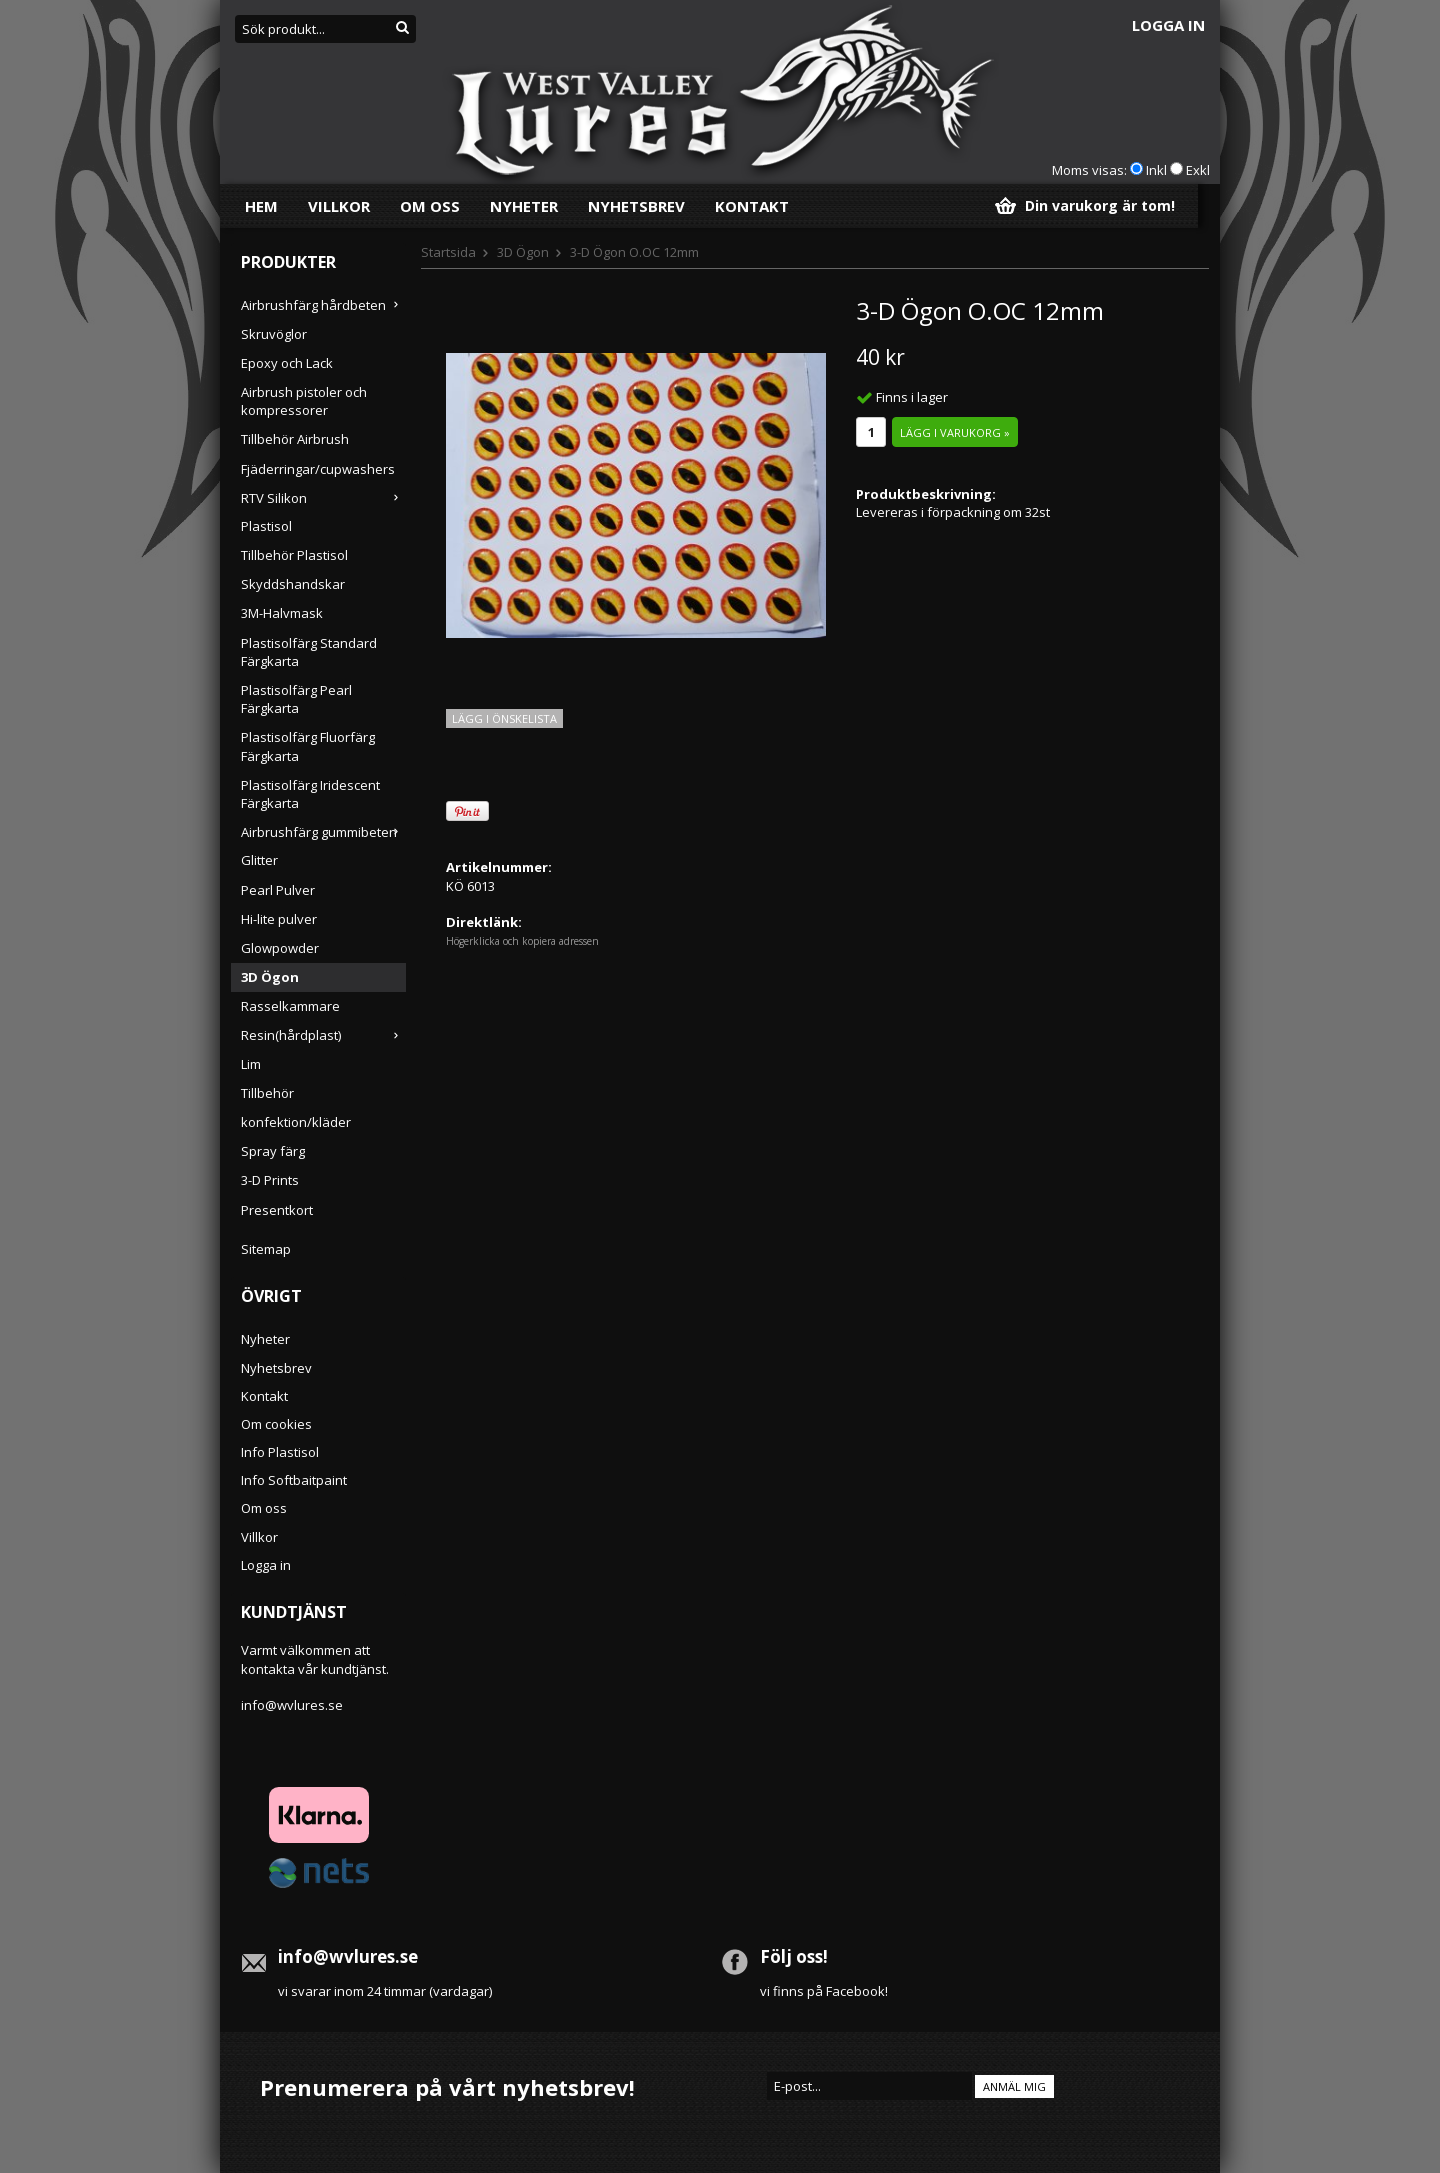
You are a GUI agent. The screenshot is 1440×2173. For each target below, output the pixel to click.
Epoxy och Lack (287, 363)
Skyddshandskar (293, 584)
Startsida (448, 252)
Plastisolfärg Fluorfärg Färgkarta (308, 746)
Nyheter (524, 206)
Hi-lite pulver (279, 919)
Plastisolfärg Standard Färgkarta (309, 652)
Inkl (1156, 170)
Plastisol (266, 526)
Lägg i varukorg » (955, 432)
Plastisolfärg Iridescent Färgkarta (310, 794)
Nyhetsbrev (636, 206)
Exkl (1198, 170)
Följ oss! (794, 1956)
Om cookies (276, 1424)
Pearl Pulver (278, 890)
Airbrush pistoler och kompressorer (304, 401)
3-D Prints (270, 1180)
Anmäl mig (1014, 2086)
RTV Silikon (323, 498)
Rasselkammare (290, 1006)
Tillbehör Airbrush (295, 439)
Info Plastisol (280, 1452)
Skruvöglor (274, 334)
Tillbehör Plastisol (294, 555)
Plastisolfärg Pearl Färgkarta (296, 699)
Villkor (339, 206)
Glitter (259, 860)
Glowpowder (280, 948)
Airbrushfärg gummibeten (323, 832)
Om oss (430, 206)
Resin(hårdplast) (323, 1035)
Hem (261, 206)
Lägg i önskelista (504, 718)
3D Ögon (270, 977)
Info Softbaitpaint (294, 1480)
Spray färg (273, 1151)
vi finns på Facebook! (824, 1991)
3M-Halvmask (282, 613)
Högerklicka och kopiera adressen (522, 941)
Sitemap (266, 1249)
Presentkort (277, 1210)
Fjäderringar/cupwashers (318, 469)
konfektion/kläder (296, 1122)
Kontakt (752, 206)
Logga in (1168, 25)
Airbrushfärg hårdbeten (323, 305)
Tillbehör (267, 1093)
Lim (251, 1064)
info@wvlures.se (292, 1705)
